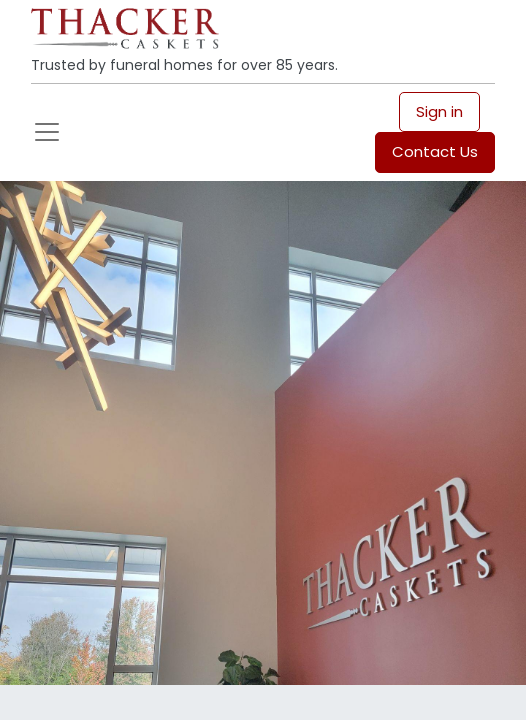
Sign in (439, 111)
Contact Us (435, 151)
